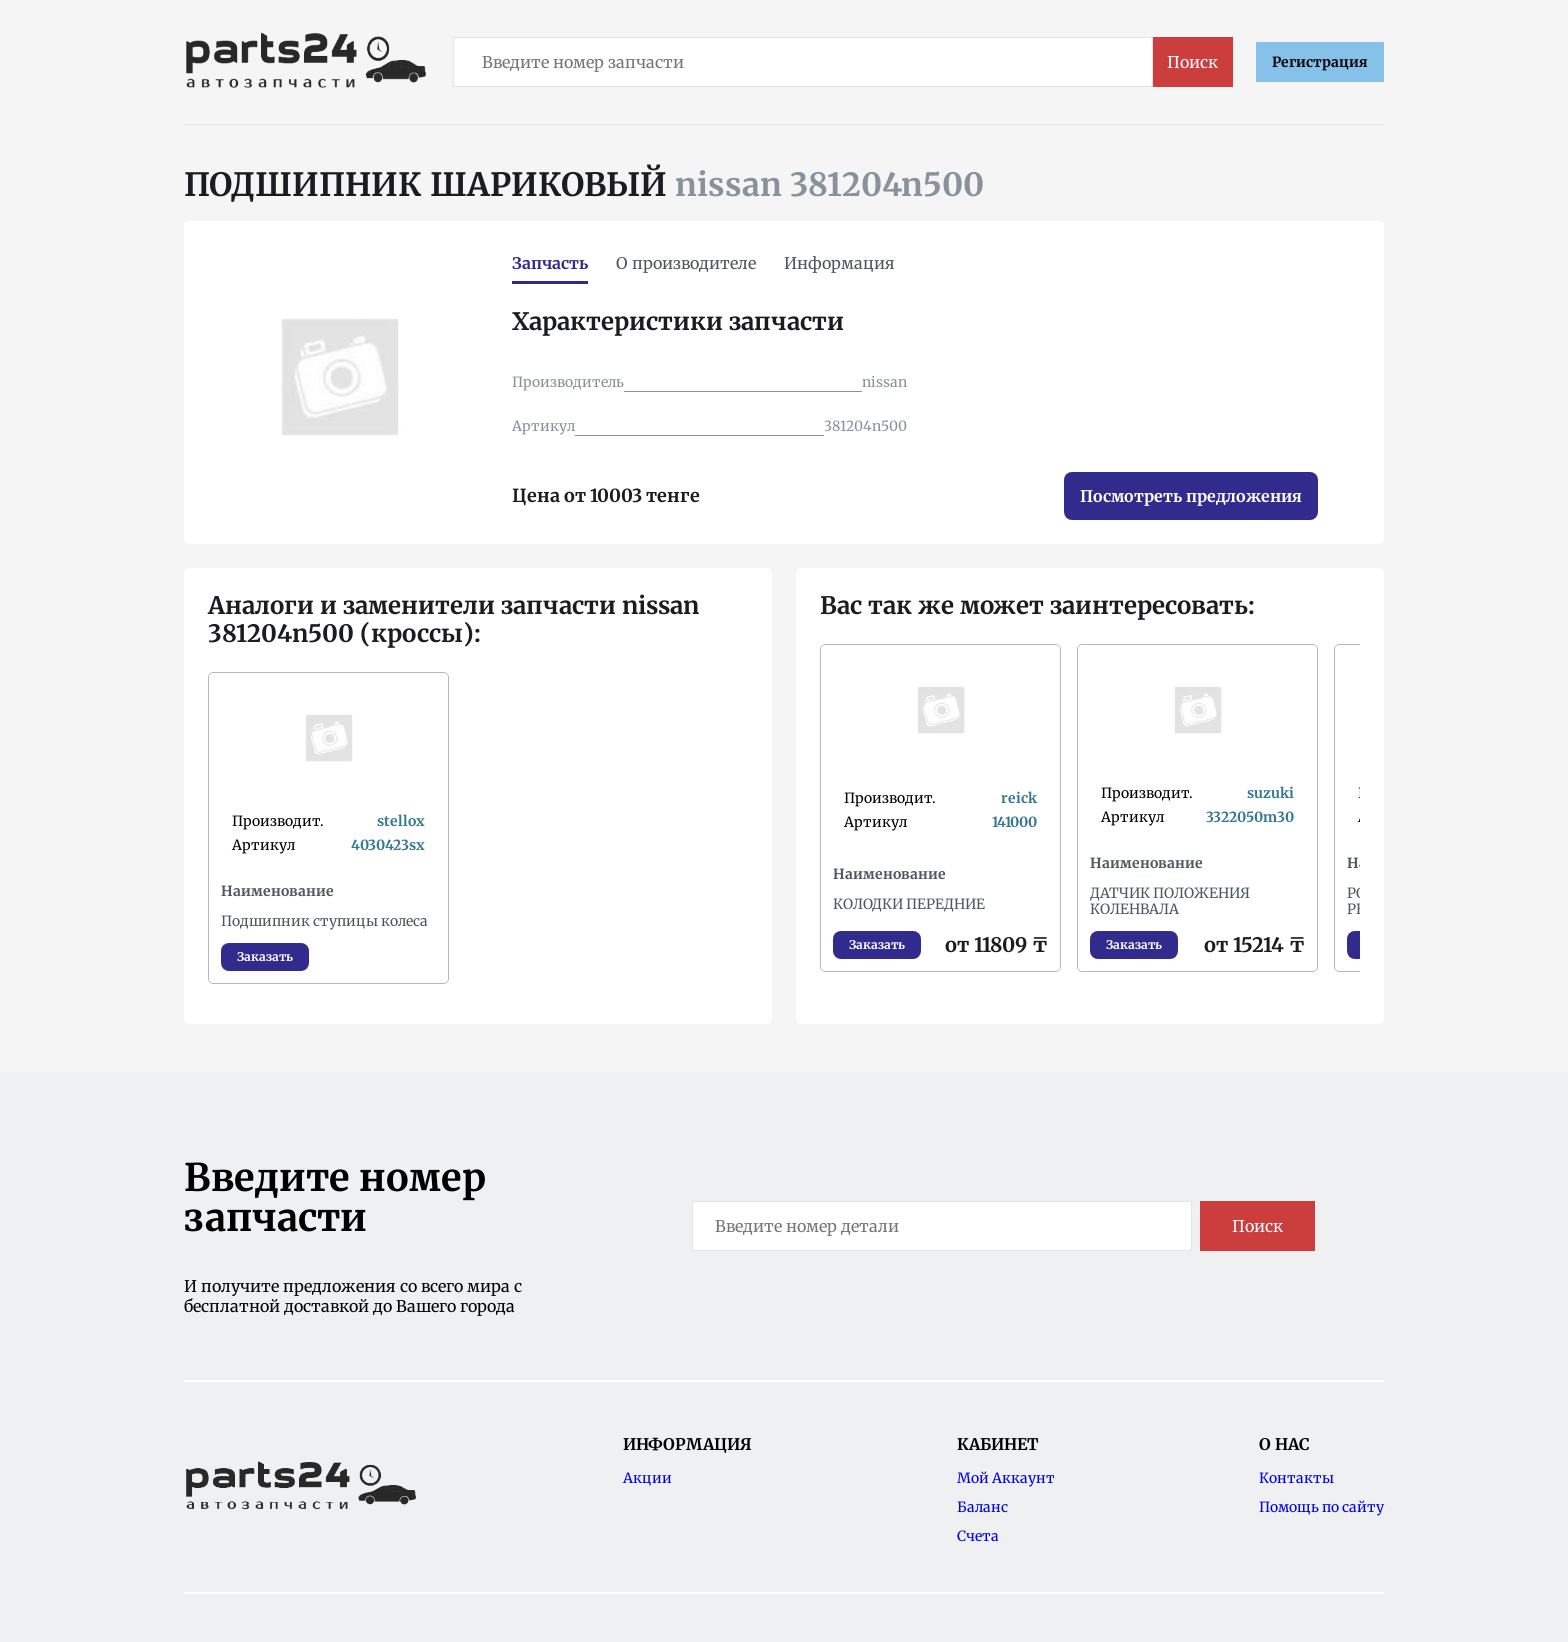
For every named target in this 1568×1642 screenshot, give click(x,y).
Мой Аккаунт (1006, 1478)
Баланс (982, 1507)
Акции (647, 1478)
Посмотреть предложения (1191, 496)
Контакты (1296, 1478)
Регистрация (1320, 62)
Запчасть (550, 263)
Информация (839, 263)
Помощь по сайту (1321, 1507)
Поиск (1192, 62)
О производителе (686, 263)
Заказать (265, 956)
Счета (978, 1536)
